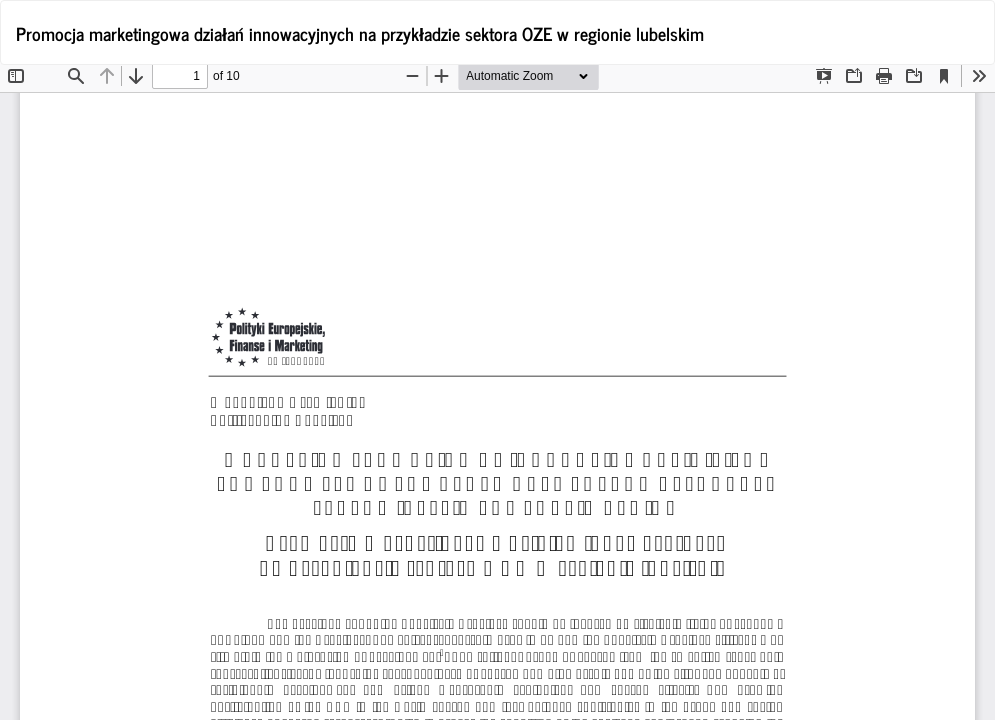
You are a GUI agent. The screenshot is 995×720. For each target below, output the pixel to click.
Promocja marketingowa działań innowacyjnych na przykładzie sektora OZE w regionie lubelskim (360, 33)
